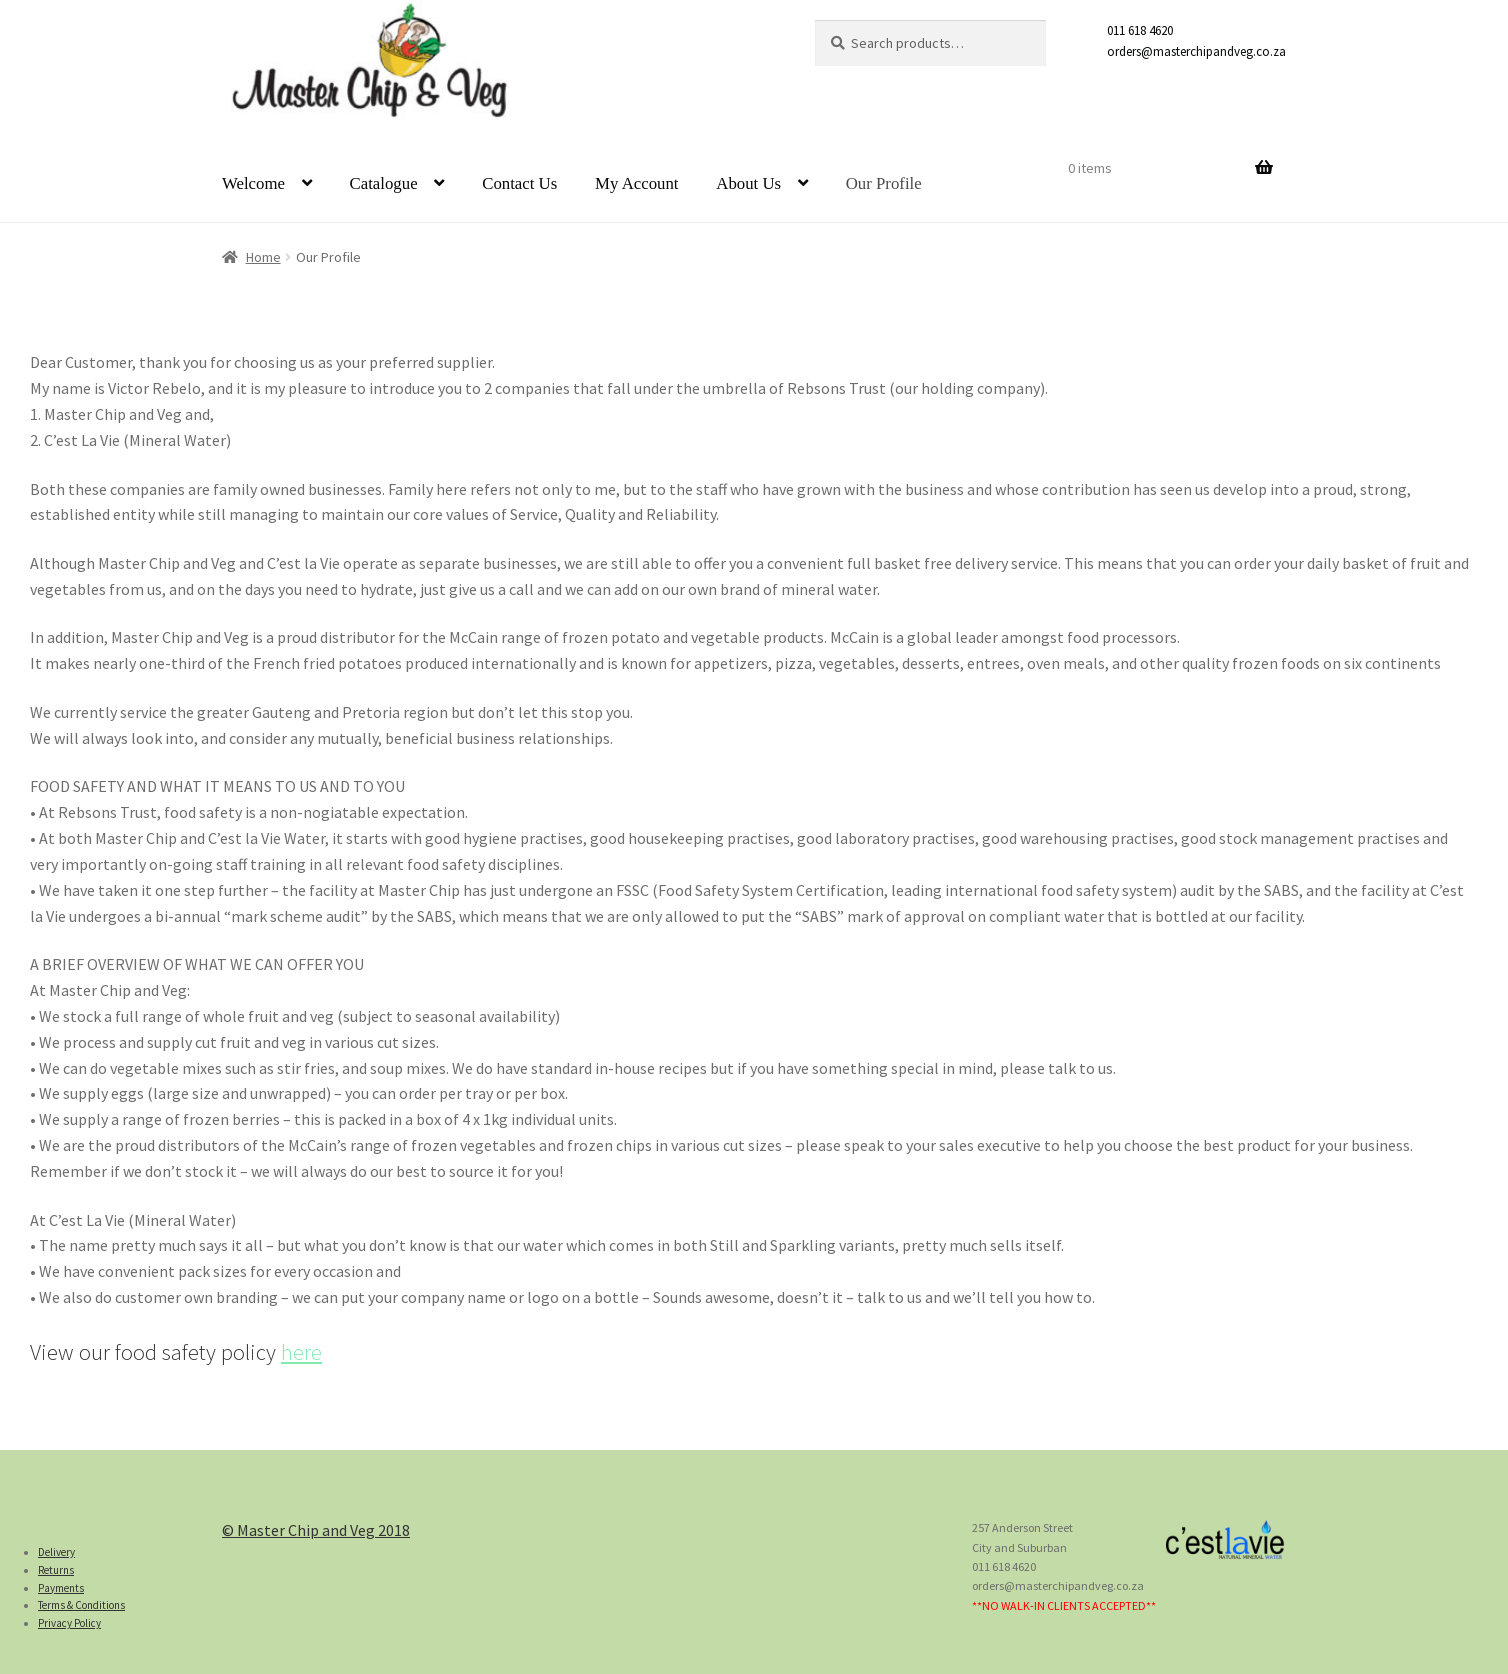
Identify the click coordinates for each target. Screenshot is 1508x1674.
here (301, 1352)
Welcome (253, 183)
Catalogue (384, 183)
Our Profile (884, 183)
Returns (56, 1570)
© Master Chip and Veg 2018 (316, 1530)
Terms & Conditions (81, 1605)
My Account (636, 183)
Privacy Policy (69, 1623)
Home (263, 257)
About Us (748, 183)
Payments (61, 1588)
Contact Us (519, 183)
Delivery (56, 1552)
